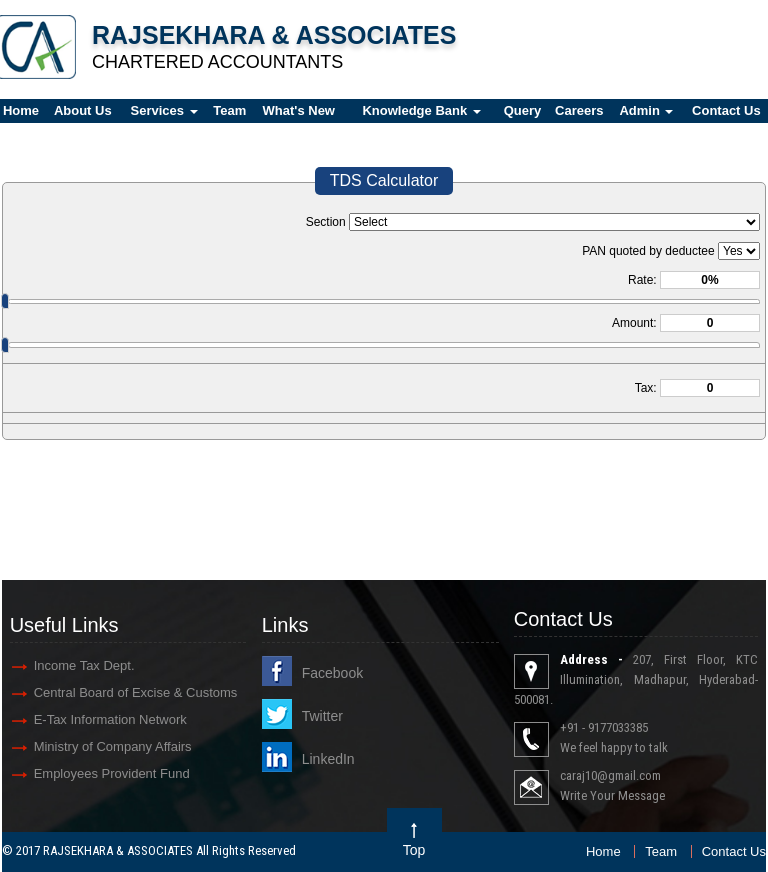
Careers (579, 110)
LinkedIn (328, 759)
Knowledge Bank (421, 110)
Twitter (322, 716)
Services (164, 110)
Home (603, 851)
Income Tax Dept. (84, 665)
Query (523, 110)
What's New (299, 110)
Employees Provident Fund (112, 773)
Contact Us (734, 851)
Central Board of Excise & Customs (136, 692)
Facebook (332, 673)
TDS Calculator (384, 180)
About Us (83, 110)
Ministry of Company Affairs (113, 746)
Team (229, 110)
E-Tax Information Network (110, 719)
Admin (646, 110)
